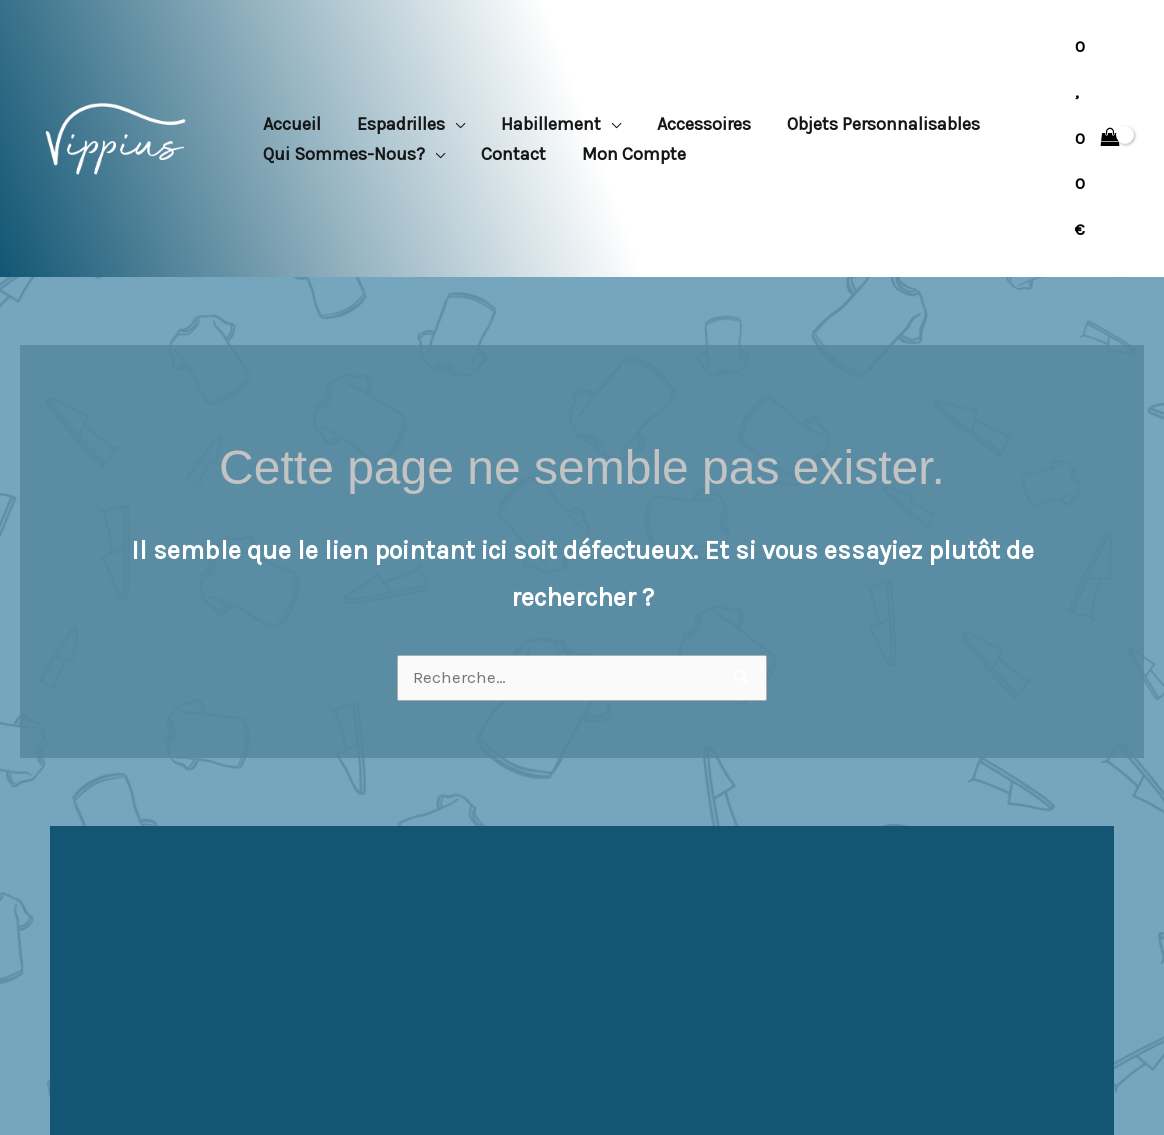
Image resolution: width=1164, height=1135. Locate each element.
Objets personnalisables (883, 124)
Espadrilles (401, 124)
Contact (513, 154)
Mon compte (634, 154)
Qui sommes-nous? (344, 154)
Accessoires (704, 124)
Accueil (292, 124)
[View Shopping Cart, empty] (1097, 138)
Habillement (551, 124)
